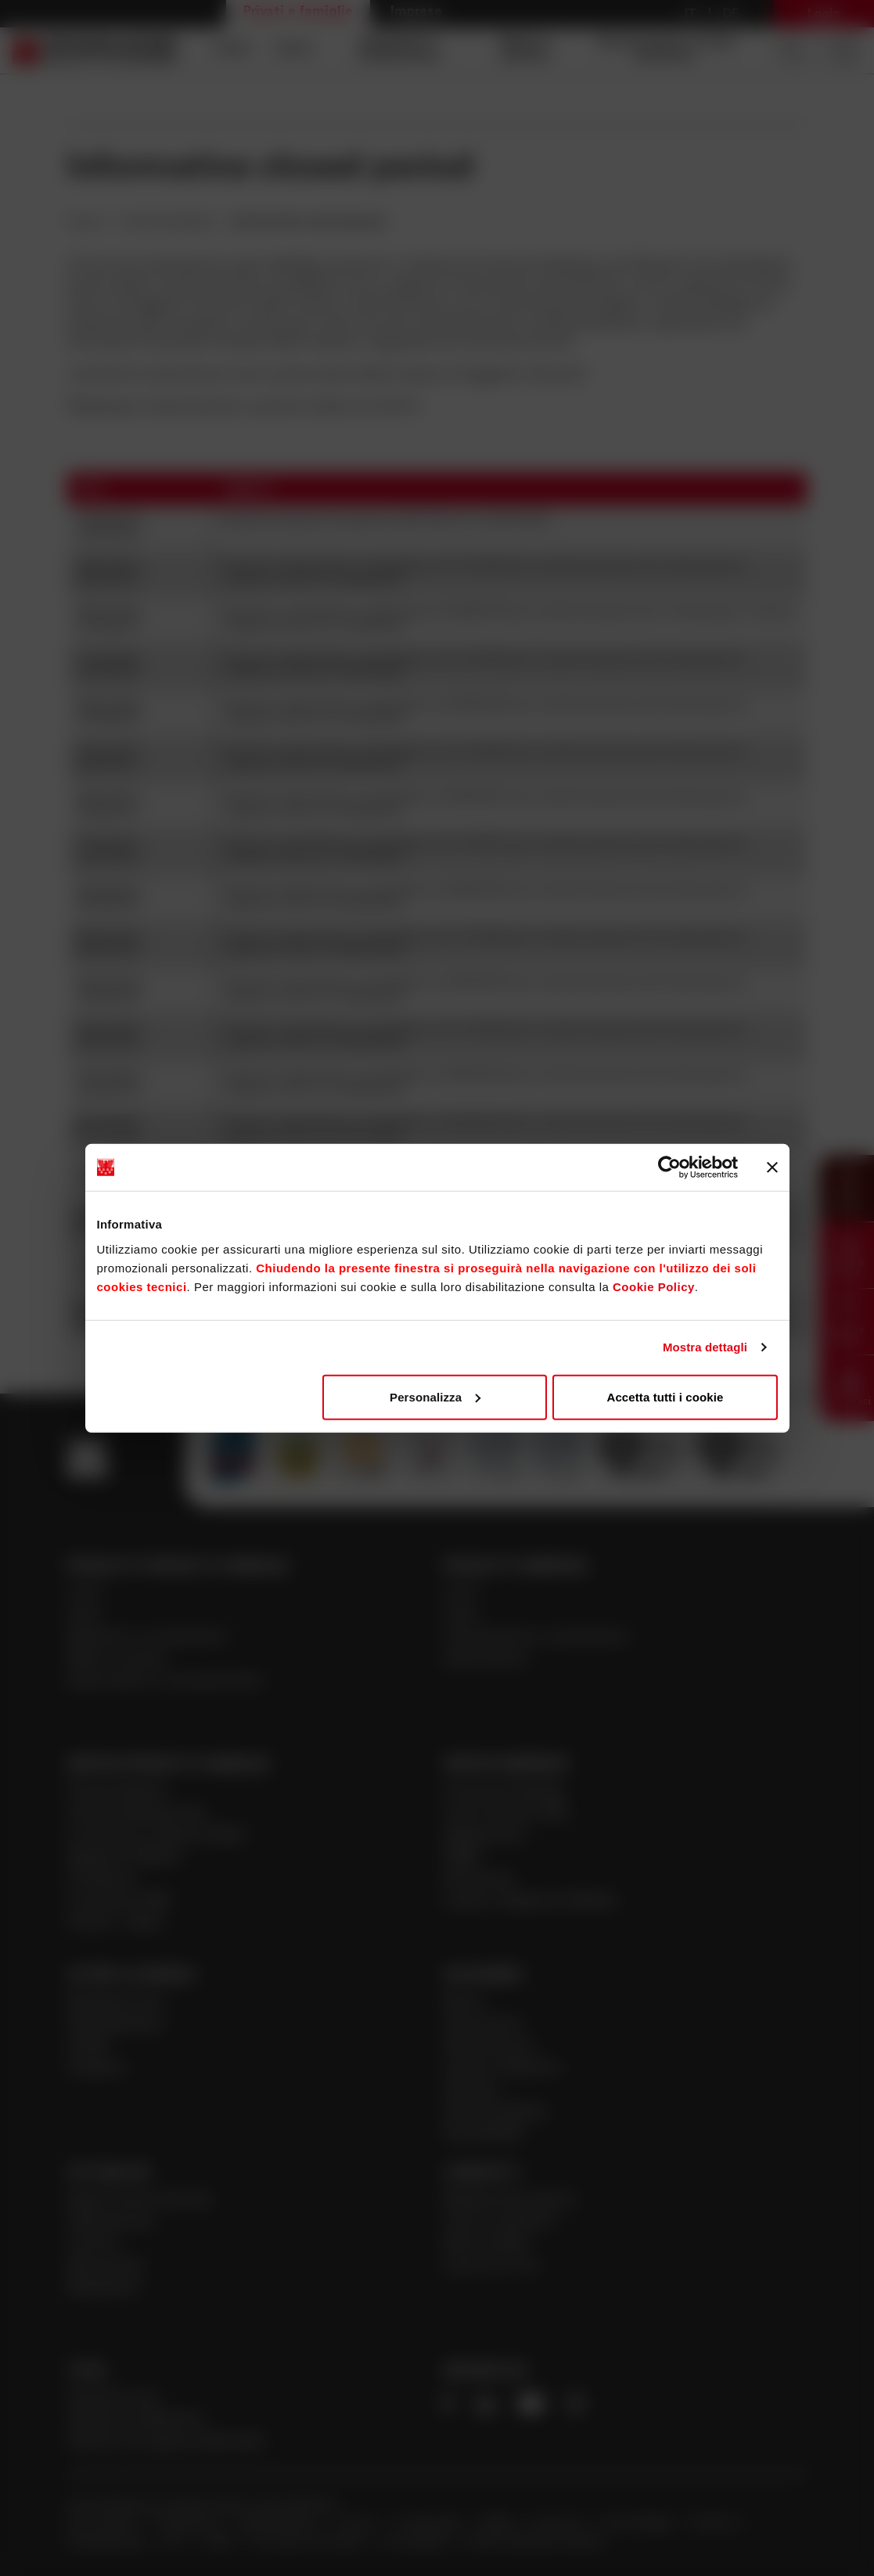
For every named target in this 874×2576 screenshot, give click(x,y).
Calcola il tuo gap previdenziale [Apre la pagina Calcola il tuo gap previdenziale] (165, 2442)
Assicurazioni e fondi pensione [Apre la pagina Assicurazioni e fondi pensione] (665, 50)
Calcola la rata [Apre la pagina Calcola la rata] (112, 2398)
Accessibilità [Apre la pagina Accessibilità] (417, 2542)
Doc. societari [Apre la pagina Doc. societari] (102, 2523)
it (690, 14)
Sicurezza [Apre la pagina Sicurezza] (559, 2523)
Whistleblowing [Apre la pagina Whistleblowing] (106, 2542)
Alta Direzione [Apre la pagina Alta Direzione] (489, 2046)
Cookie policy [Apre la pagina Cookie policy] (431, 2523)
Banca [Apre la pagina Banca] (463, 2002)
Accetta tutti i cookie (665, 1396)
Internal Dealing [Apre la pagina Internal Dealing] (494, 2112)
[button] (846, 1188)
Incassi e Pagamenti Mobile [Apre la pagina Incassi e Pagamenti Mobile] (530, 1902)
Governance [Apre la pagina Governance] (483, 2024)
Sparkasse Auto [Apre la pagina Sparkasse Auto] (116, 2002)
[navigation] (478, 50)
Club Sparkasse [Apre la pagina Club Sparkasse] (115, 2024)
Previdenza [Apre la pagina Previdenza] (101, 1880)
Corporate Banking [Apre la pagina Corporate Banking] (503, 1792)
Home (86, 222)
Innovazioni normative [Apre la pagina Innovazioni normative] (311, 2542)
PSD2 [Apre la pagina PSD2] (221, 2542)
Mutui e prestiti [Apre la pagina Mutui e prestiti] (526, 50)
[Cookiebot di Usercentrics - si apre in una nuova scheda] (669, 1167)
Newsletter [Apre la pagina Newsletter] (103, 2288)
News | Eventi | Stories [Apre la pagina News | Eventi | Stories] (139, 2200)
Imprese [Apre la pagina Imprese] (416, 13)
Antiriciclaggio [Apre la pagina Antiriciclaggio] (638, 2523)
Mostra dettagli (705, 1347)
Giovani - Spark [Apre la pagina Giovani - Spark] (115, 1923)
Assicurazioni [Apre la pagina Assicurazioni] (485, 1660)
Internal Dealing (167, 222)
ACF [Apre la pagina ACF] (176, 2542)
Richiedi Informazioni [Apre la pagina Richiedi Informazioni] (509, 2200)
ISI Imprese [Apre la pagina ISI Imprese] (479, 1880)
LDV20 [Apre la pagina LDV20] (87, 2046)
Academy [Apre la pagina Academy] (96, 2068)
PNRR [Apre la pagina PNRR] (462, 1858)
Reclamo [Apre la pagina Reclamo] (716, 2523)
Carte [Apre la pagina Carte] (293, 50)
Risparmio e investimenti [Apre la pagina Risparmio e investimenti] (399, 50)
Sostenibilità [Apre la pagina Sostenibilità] (483, 2134)
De (731, 14)
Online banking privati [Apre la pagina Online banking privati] (136, 1814)
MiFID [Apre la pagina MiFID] (500, 2523)
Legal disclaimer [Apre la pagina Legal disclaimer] (280, 2523)
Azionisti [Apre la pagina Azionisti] (471, 2090)
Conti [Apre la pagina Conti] (232, 50)
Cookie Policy (654, 1286)
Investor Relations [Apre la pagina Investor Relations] (502, 2068)
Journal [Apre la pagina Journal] (92, 2244)
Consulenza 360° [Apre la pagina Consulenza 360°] (119, 1902)
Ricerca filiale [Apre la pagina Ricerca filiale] (486, 2244)
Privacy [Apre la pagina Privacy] (359, 2523)
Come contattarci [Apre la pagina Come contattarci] (500, 2222)
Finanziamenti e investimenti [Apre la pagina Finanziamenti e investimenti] (536, 1638)
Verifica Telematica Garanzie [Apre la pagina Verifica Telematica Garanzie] (536, 2542)
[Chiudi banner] (772, 1167)
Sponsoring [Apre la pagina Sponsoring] (104, 2266)
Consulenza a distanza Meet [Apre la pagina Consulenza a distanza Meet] (156, 1836)
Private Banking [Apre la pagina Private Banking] (116, 1792)
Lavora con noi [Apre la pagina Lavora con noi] (491, 2266)
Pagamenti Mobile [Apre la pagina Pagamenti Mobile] (124, 1858)
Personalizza (435, 1396)
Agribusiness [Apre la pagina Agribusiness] (485, 1836)
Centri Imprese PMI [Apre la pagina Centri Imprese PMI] (505, 1814)
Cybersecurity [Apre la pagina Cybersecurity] (111, 2222)
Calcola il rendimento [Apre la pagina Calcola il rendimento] (135, 2420)
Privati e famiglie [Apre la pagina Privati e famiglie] (298, 13)
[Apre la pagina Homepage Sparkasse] (95, 50)
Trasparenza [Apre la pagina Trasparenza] (187, 2523)
